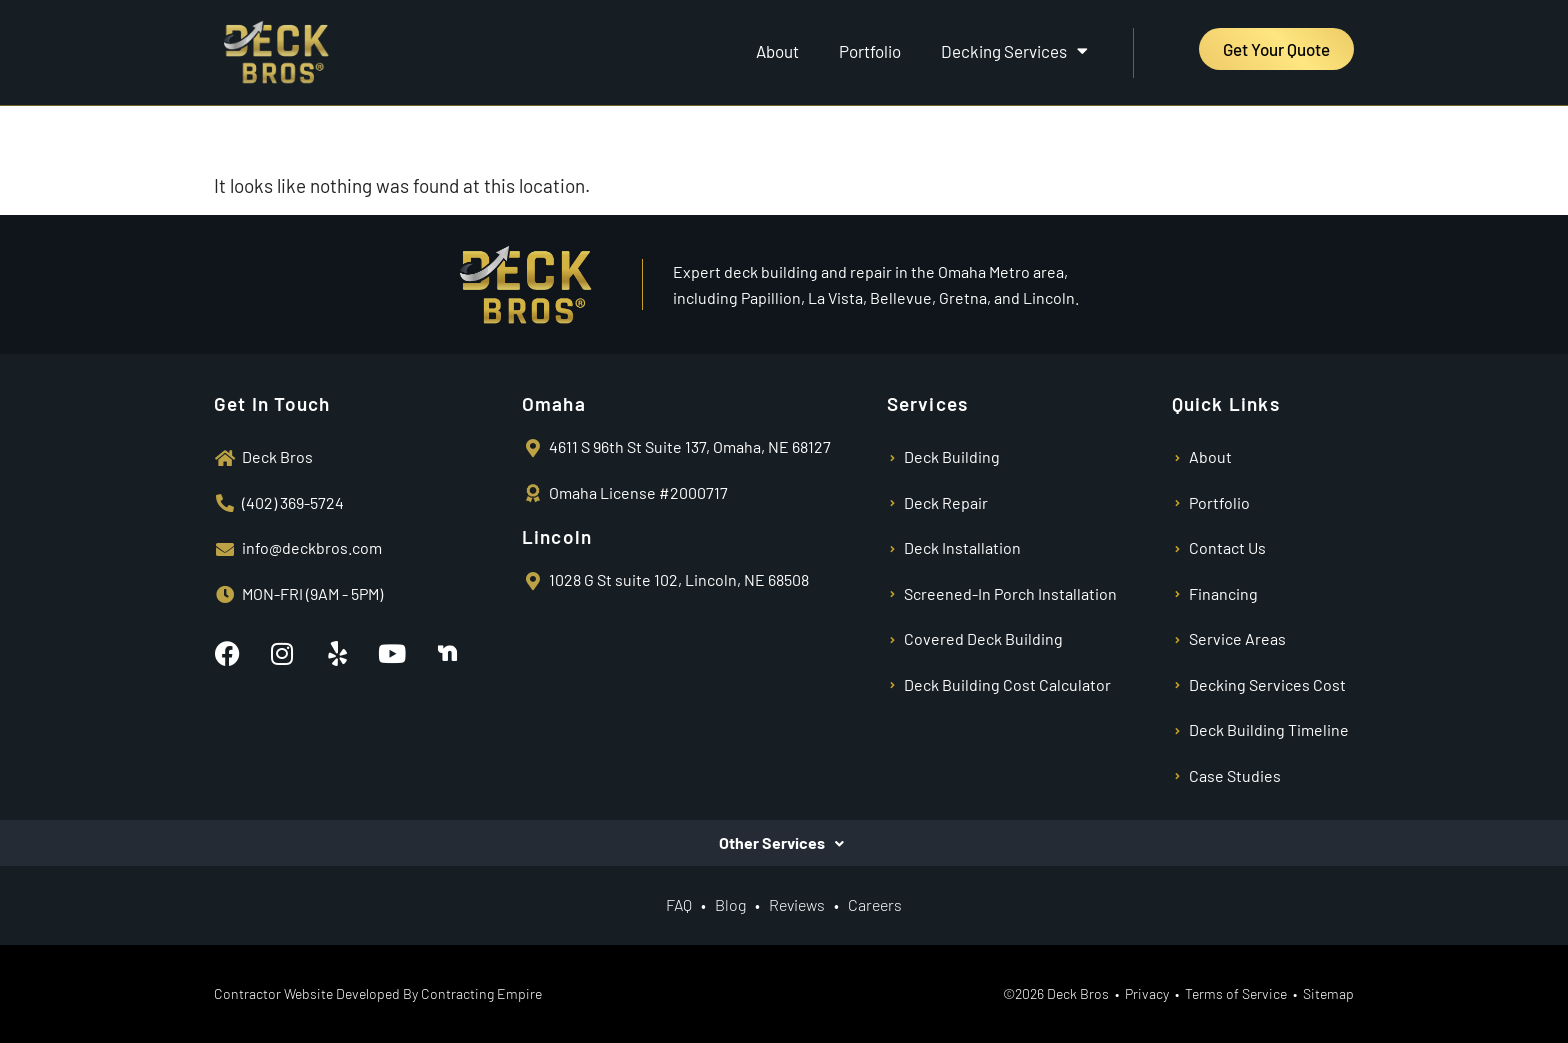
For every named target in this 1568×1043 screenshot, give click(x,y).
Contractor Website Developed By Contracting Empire (378, 993)
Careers (875, 904)
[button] (784, 843)
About (777, 51)
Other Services (772, 843)
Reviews (798, 904)
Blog (730, 904)
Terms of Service (1236, 993)
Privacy (1147, 993)
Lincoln (557, 536)
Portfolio (870, 51)
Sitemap (1328, 993)
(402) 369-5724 (293, 502)
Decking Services (1014, 50)
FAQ (679, 904)
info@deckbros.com (312, 547)
